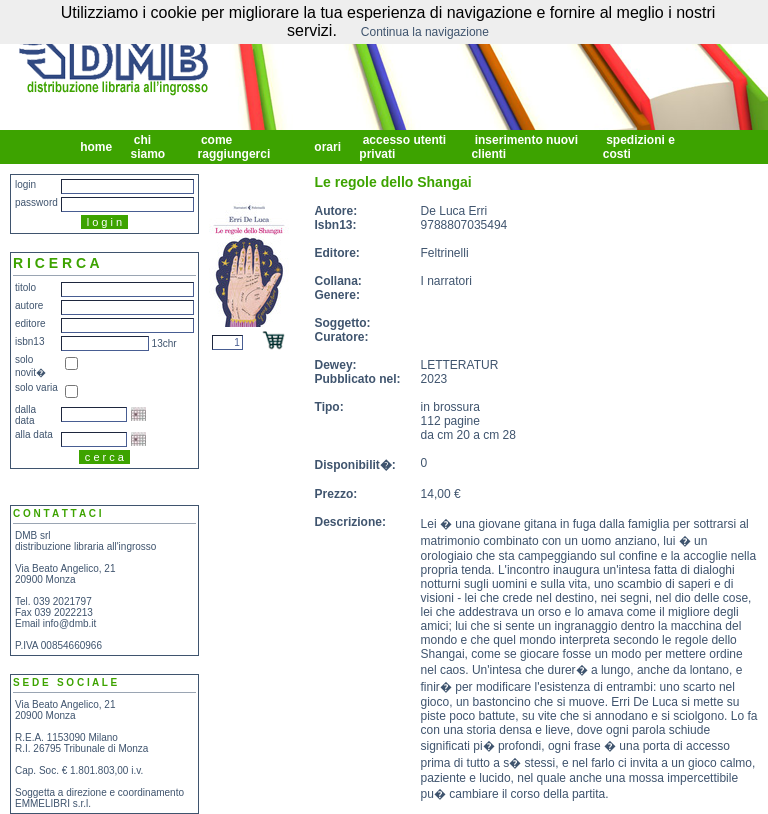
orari (327, 147)
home (96, 147)
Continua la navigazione (425, 32)
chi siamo (149, 147)
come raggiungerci (236, 147)
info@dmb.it (70, 623)
